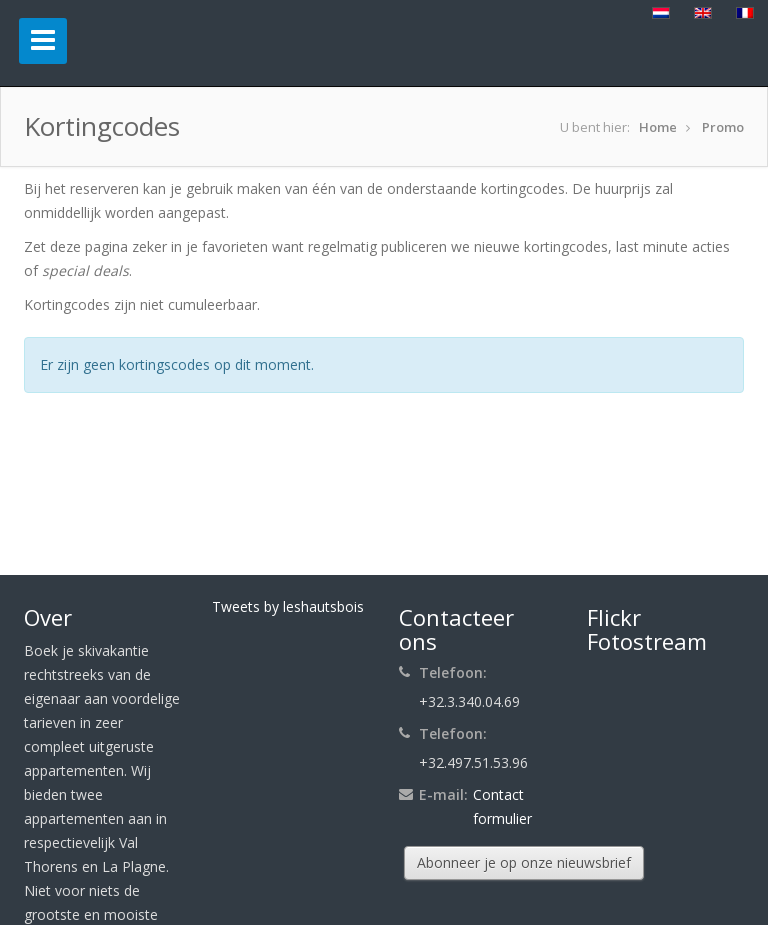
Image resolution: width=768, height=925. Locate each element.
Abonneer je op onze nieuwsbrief (524, 862)
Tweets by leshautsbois (288, 606)
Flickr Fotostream (647, 629)
